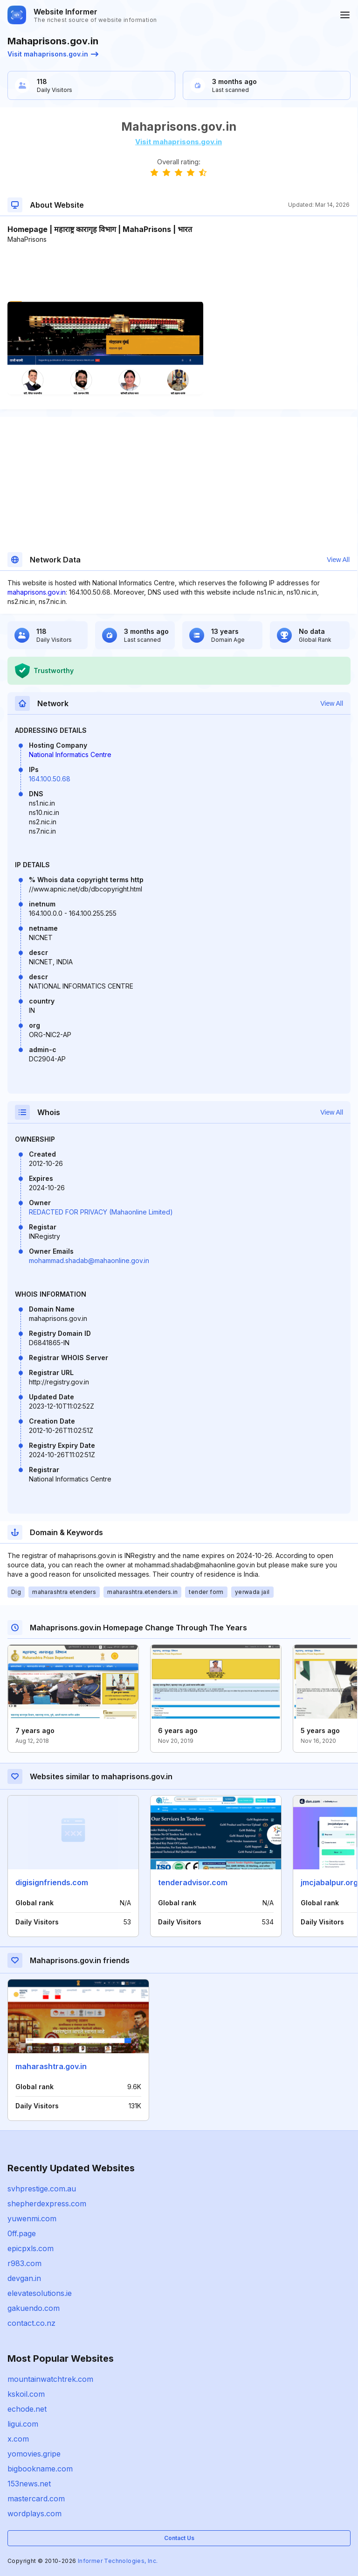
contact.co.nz (31, 2323)
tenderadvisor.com (192, 1882)
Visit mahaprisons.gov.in (52, 54)
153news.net (29, 2483)
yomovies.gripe (34, 2453)
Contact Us (179, 2537)
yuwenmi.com (31, 2218)
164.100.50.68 (49, 779)
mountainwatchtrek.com (50, 2379)
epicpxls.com (30, 2248)
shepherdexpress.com (46, 2203)
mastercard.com (36, 2498)
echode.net (27, 2409)
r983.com (24, 2263)
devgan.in (24, 2278)
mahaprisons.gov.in (36, 592)
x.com (18, 2438)
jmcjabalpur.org (329, 1882)
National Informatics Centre (70, 754)
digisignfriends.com (51, 1882)
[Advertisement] (178, 272)
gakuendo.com (33, 2308)
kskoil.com (26, 2394)
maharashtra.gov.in (51, 2066)
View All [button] (338, 559)
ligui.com (22, 2424)
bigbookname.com (40, 2468)
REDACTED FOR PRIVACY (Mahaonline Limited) (101, 1212)
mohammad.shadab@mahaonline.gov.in (89, 1260)
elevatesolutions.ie (39, 2293)
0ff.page (21, 2233)
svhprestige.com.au (41, 2188)
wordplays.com (34, 2513)
